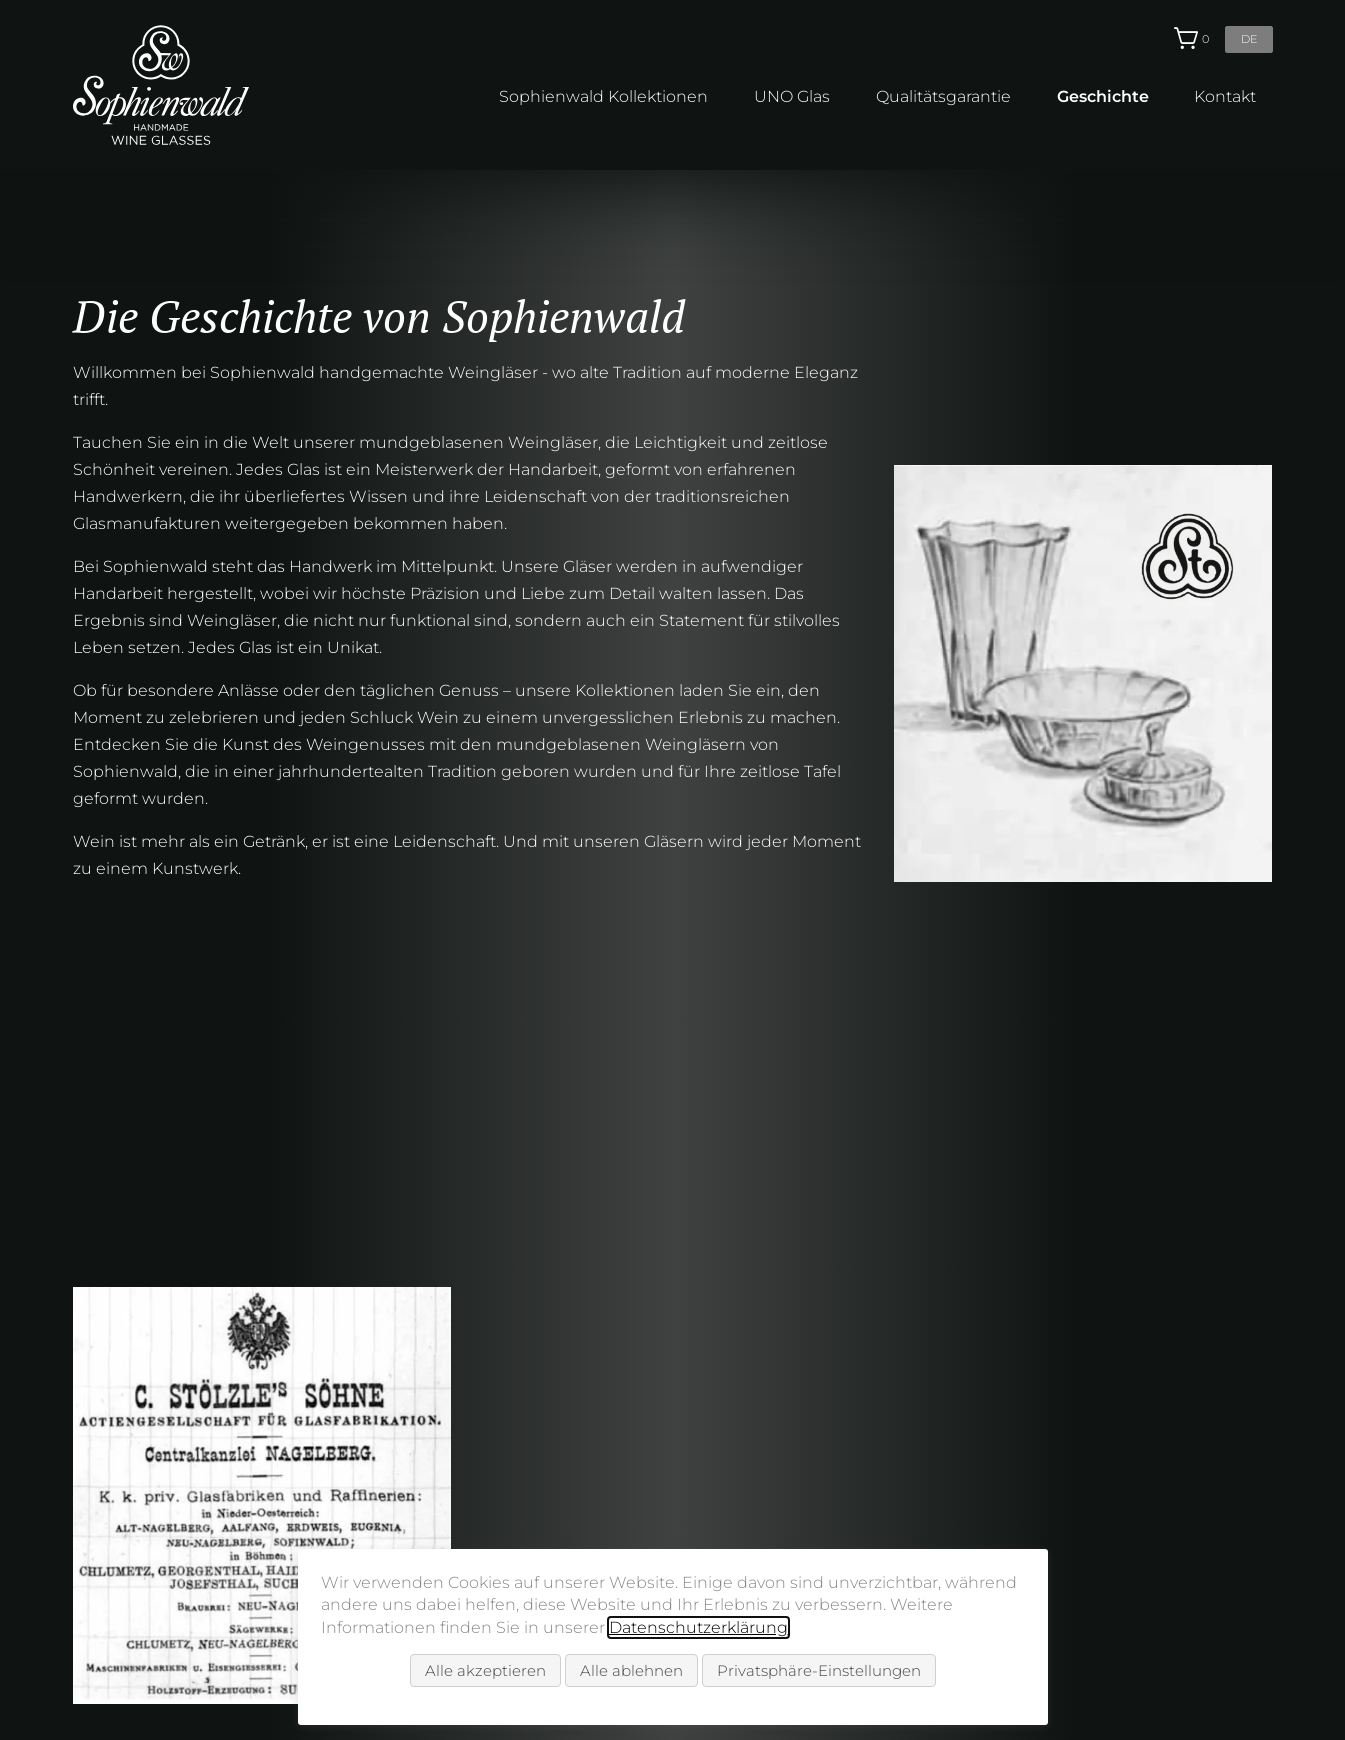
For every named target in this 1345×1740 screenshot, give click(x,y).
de (1249, 39)
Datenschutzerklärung (698, 1627)
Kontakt (1225, 96)
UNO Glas (792, 96)
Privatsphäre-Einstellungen (819, 1670)
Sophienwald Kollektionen (603, 96)
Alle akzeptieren (485, 1670)
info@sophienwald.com (1153, 1542)
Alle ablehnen (631, 1670)
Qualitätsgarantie (943, 96)
